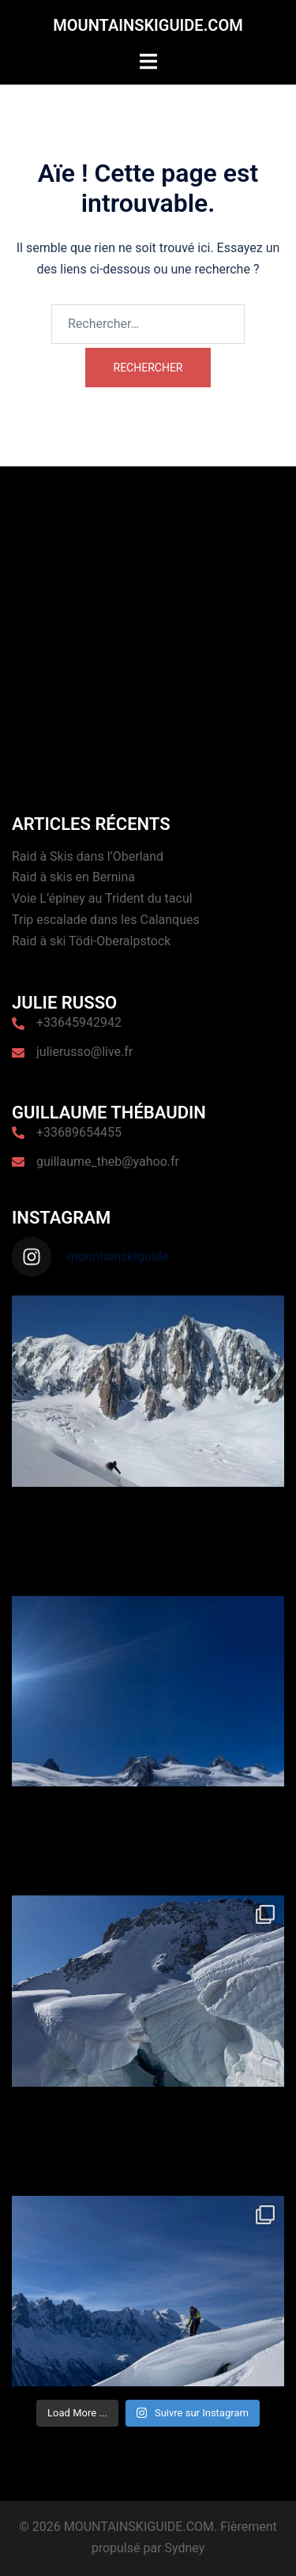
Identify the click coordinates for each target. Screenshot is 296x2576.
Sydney (185, 2547)
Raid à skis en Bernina (73, 876)
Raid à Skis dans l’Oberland (87, 856)
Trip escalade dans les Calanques (106, 919)
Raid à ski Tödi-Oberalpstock (91, 941)
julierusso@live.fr (84, 1051)
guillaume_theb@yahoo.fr (107, 1161)
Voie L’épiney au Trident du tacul (102, 898)
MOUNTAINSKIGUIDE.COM (147, 25)
